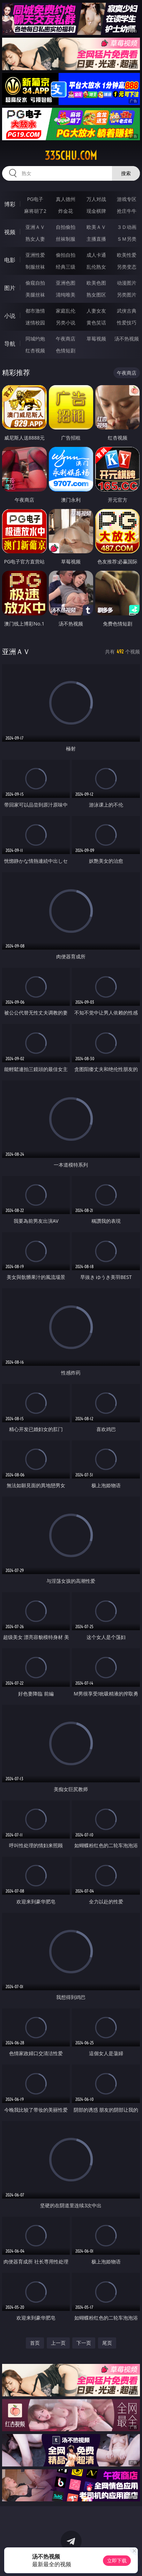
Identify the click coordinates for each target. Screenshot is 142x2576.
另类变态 (126, 266)
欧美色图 (96, 282)
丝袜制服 (65, 238)
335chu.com (71, 156)
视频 (9, 232)
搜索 (126, 173)
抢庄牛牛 (126, 211)
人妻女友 (96, 310)
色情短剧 (65, 350)
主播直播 (96, 238)
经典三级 (65, 266)
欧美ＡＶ (96, 227)
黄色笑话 (96, 322)
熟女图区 (96, 294)
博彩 (9, 204)
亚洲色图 (65, 282)
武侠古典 (126, 310)
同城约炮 (35, 338)
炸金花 (65, 211)
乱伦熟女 (96, 266)
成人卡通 (96, 255)
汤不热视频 (126, 338)
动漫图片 (126, 282)
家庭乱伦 (65, 310)
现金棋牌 (96, 211)
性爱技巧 (126, 322)
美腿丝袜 (35, 294)
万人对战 (96, 199)
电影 (9, 260)
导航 (9, 343)
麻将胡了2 (35, 211)
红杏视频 (35, 350)
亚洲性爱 (35, 255)
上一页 (58, 2342)
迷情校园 (35, 322)
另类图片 (126, 294)
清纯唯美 (65, 294)
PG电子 (35, 199)
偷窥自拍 (35, 282)
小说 (9, 316)
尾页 (107, 2342)
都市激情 (35, 310)
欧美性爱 (126, 255)
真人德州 (65, 199)
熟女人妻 (35, 238)
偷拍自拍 (65, 255)
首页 (35, 2342)
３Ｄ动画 (126, 227)
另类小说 (65, 322)
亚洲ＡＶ (35, 227)
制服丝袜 (35, 266)
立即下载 (117, 2560)
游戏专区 (126, 199)
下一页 (83, 2342)
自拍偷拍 (65, 227)
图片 (9, 288)
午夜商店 (65, 338)
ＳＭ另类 (126, 238)
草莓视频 (96, 338)
